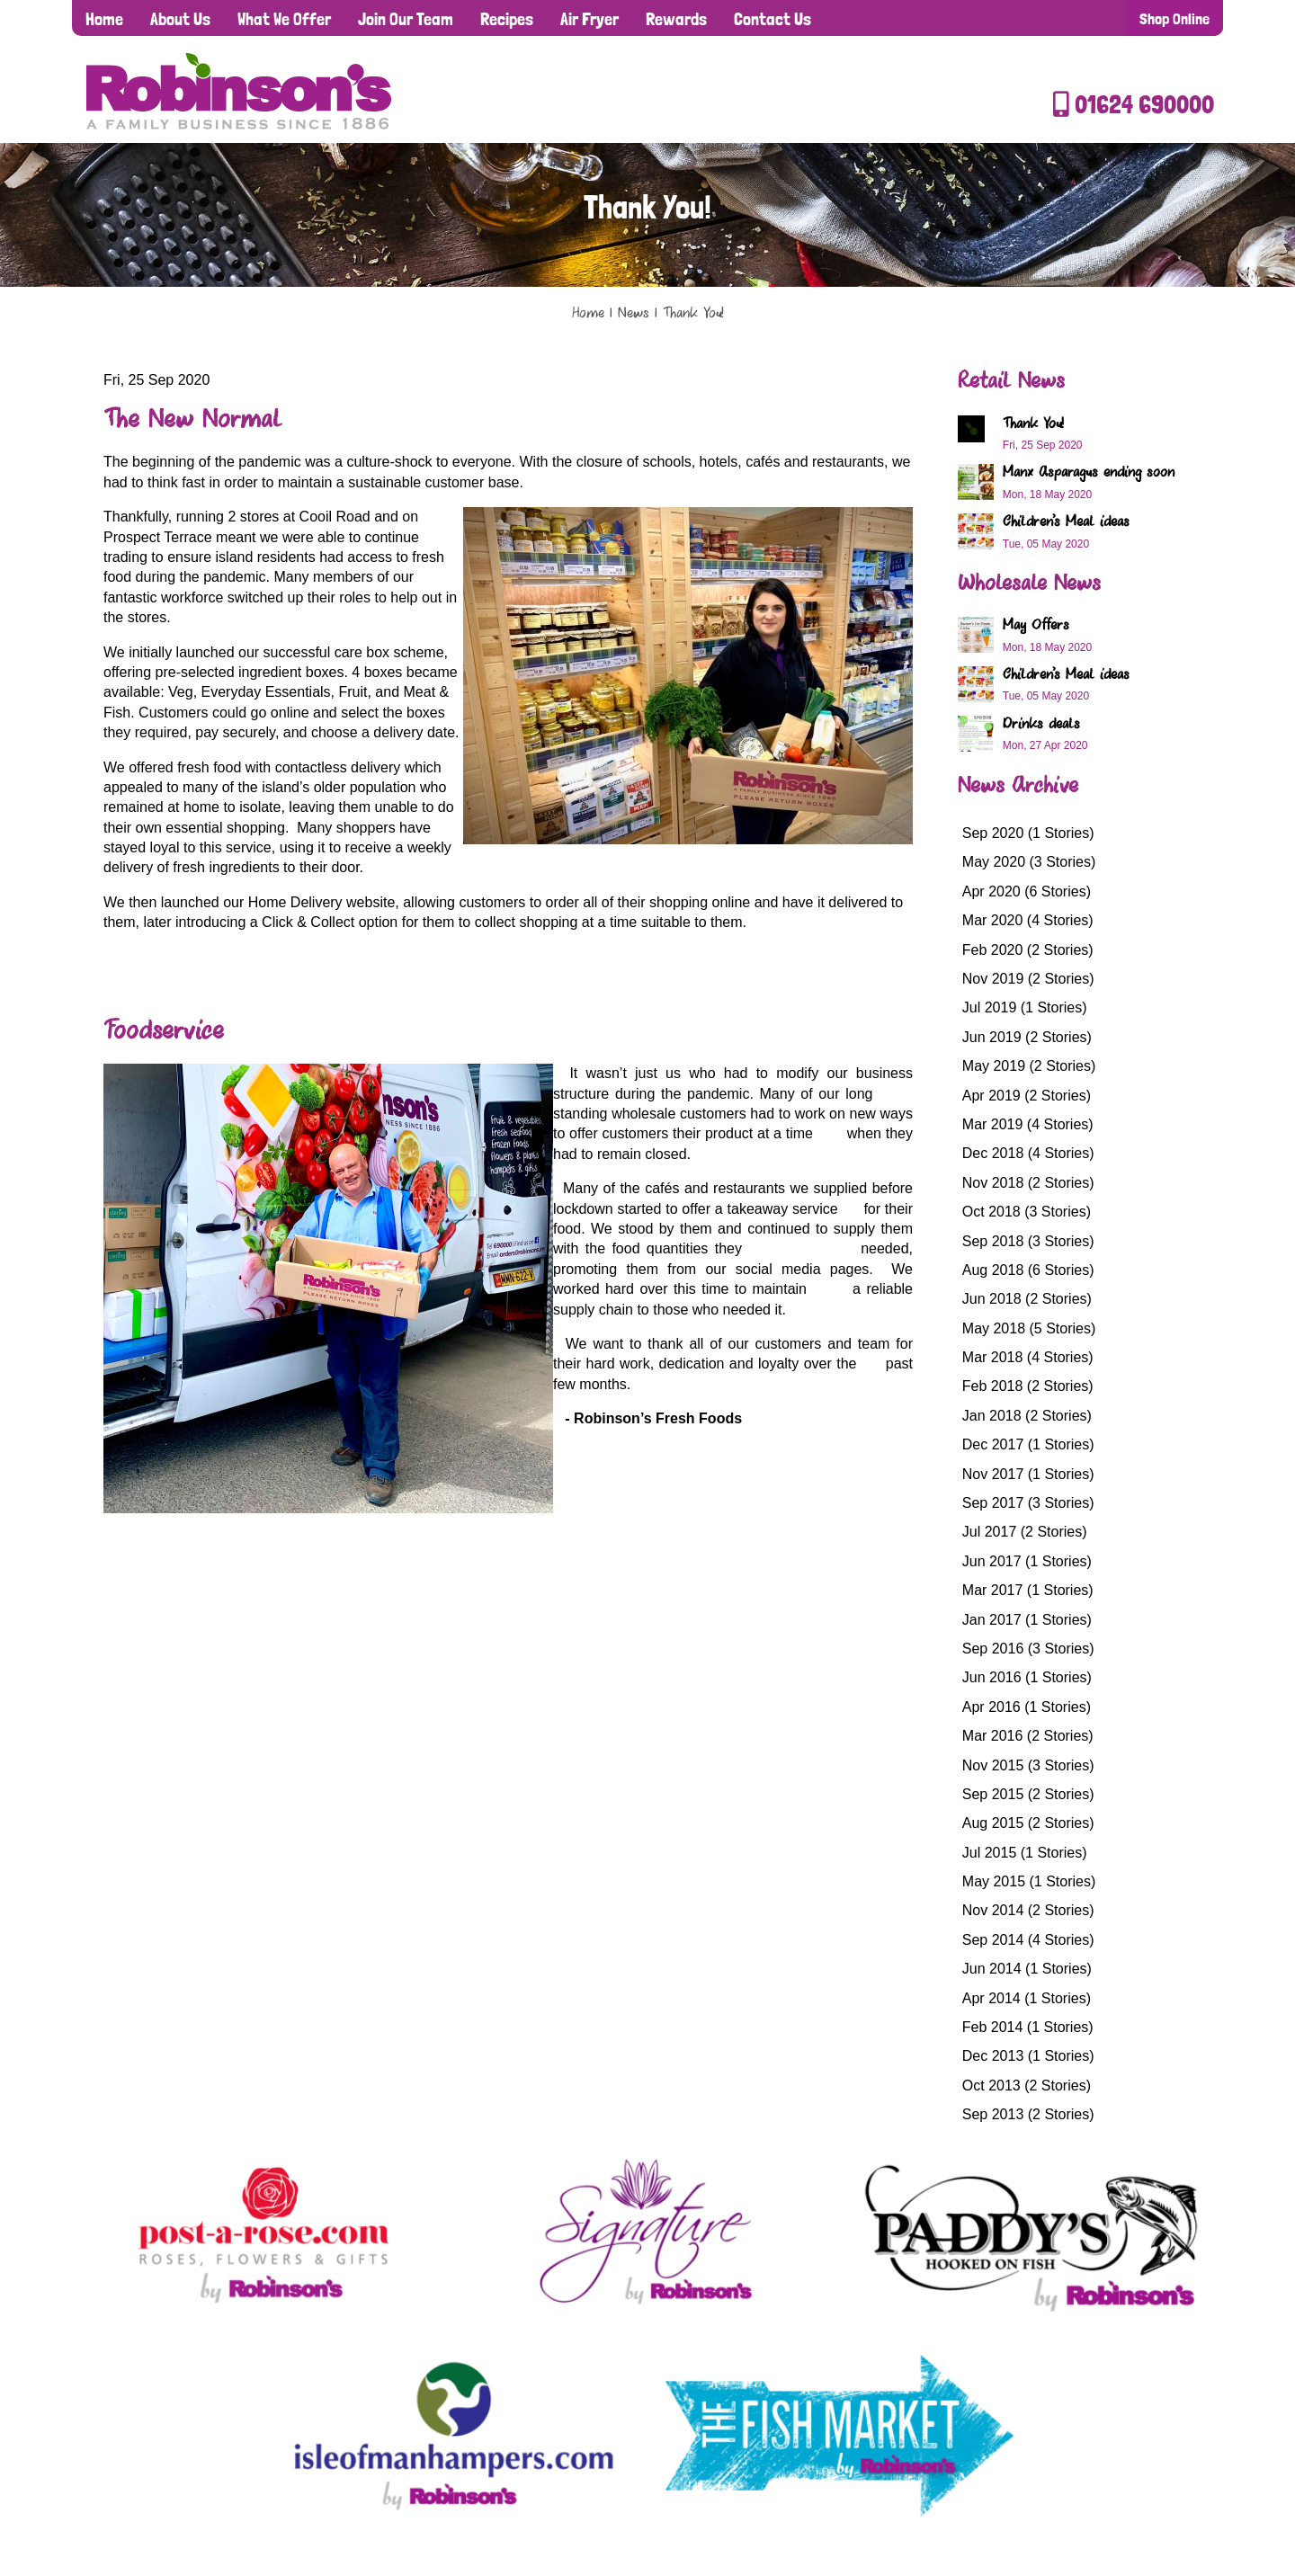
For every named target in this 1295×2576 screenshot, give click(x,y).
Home (104, 19)
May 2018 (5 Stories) (1029, 1328)
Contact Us (772, 19)
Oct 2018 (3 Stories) (1026, 1211)
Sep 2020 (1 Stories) (1028, 833)
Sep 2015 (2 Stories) (1028, 1794)
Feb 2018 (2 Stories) (1028, 1386)
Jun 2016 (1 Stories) (1027, 1677)
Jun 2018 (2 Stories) (1027, 1298)
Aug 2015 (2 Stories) (1028, 1823)
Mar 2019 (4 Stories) (1028, 1124)
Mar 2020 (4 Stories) (1028, 920)
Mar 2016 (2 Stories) (1028, 1735)
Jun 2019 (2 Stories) (1027, 1037)
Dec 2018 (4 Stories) (1028, 1153)
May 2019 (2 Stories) (1029, 1066)
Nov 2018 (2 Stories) (1028, 1182)
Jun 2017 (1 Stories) (1027, 1561)
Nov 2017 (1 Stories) (1028, 1474)
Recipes (506, 19)
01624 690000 (1133, 105)
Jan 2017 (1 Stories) (1027, 1619)
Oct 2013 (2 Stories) (1026, 2085)
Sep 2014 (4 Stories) (1028, 1940)
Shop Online (1174, 18)
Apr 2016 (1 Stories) (1026, 1707)
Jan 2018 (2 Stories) (1027, 1415)
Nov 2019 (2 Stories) (1028, 978)
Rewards (676, 19)
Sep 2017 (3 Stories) (1028, 1503)
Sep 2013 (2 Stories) (1028, 2114)
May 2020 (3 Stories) (1029, 861)
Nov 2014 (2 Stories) (1028, 1910)
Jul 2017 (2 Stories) (1024, 1531)
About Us (180, 19)
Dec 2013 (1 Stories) (1028, 2055)
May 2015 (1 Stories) (1029, 1881)
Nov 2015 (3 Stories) (1028, 1765)
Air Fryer (589, 19)
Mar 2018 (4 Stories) (1028, 1357)
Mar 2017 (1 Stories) (1028, 1590)
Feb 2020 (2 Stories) (1028, 950)
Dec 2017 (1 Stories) (1028, 1444)
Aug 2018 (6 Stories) (1028, 1270)
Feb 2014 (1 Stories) (1028, 2027)
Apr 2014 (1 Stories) (1026, 1998)
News (633, 314)
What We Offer (284, 19)
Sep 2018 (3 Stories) (1028, 1241)
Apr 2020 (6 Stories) (1026, 891)
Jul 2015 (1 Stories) (1024, 1852)
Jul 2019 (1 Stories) (1024, 1007)
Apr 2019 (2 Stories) (1026, 1095)
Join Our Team (405, 19)
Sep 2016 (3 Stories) (1028, 1648)
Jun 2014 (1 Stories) (1027, 1968)
